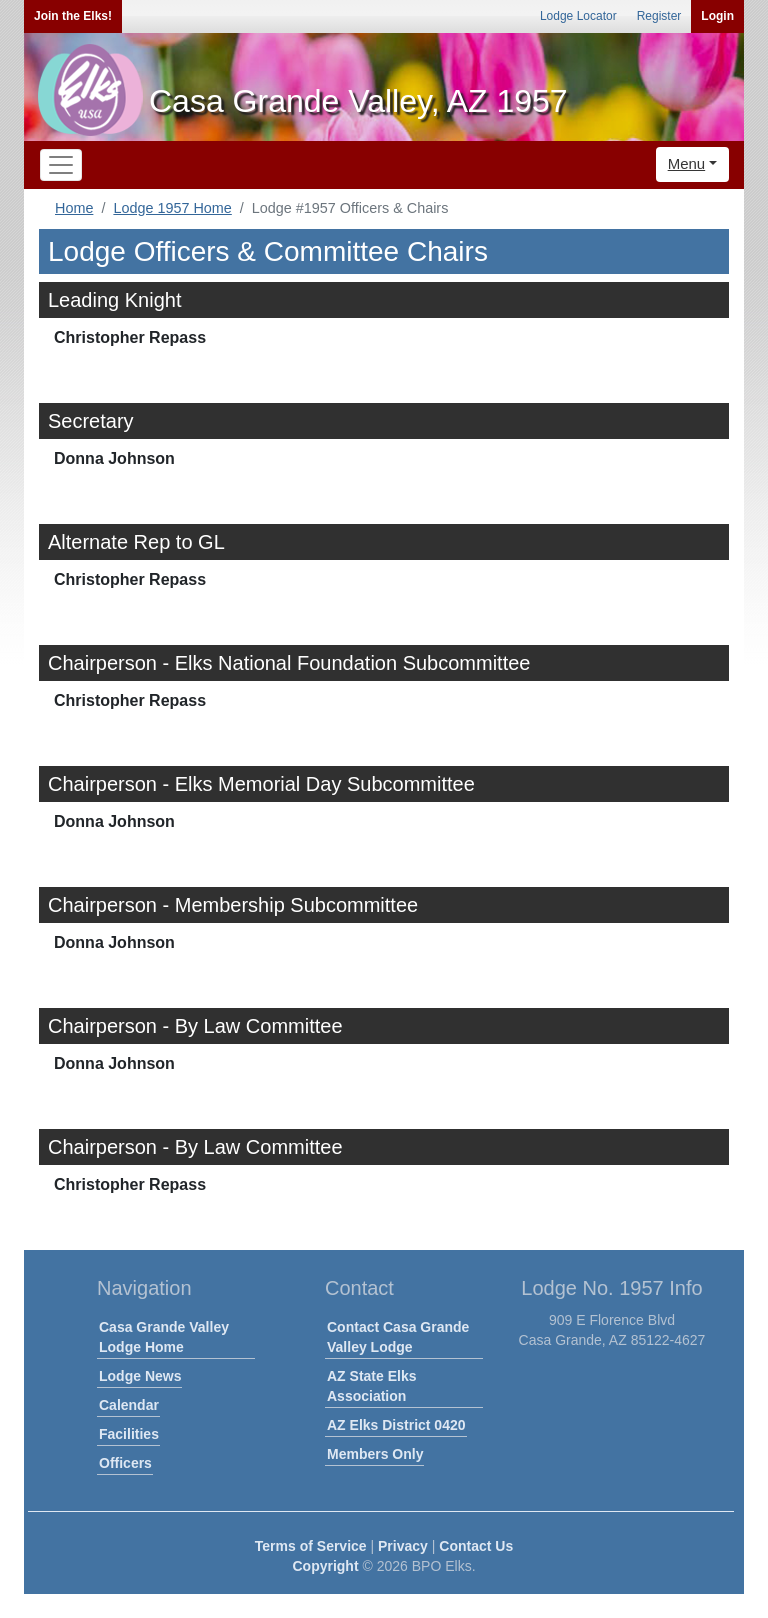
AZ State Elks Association (371, 1386)
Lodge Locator (578, 16)
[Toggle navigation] (61, 165)
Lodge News (140, 1376)
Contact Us (476, 1546)
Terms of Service (311, 1546)
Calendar (129, 1405)
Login (717, 16)
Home (74, 208)
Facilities (129, 1434)
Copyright (325, 1566)
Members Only (375, 1454)
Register (659, 16)
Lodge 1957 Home (172, 208)
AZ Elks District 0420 (396, 1425)
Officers (125, 1463)
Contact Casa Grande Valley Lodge (398, 1337)
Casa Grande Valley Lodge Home (164, 1337)
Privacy (403, 1546)
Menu (687, 163)
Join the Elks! (73, 16)
